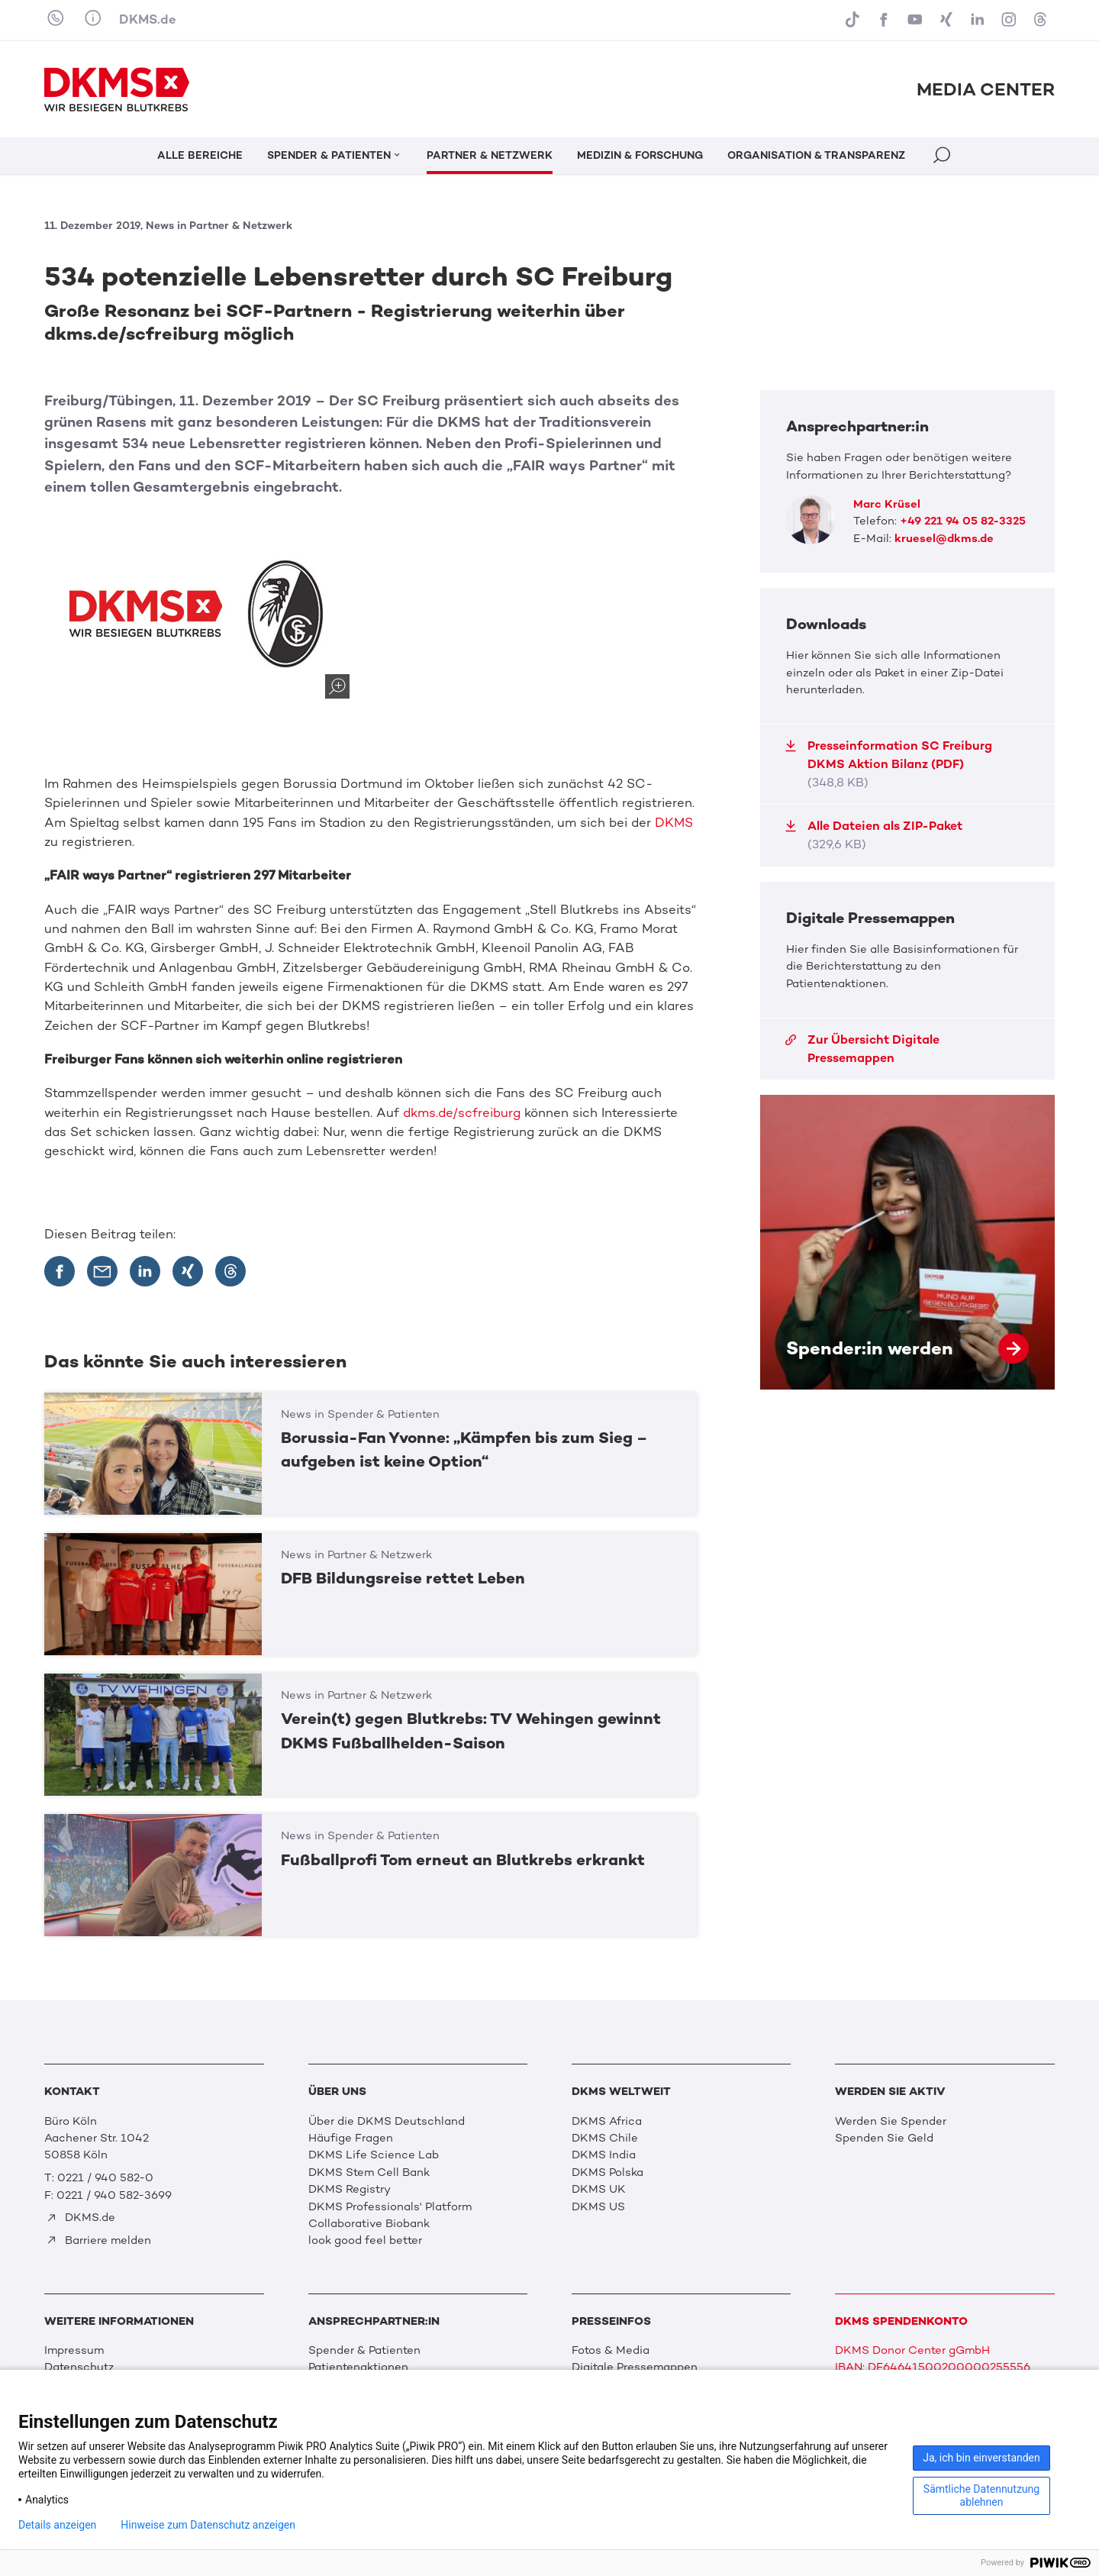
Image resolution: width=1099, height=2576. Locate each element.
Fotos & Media (610, 2350)
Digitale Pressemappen (635, 2367)
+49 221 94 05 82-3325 (963, 521)
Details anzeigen (57, 2525)
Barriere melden (98, 2240)
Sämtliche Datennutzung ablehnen (981, 2495)
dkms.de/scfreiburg (461, 1112)
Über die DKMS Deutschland (386, 2121)
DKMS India (604, 2154)
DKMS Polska (607, 2172)
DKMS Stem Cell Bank (369, 2172)
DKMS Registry (349, 2189)
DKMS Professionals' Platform (390, 2206)
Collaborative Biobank (369, 2223)
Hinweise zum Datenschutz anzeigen (208, 2525)
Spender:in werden (907, 1242)
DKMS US (598, 2206)
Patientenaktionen (358, 2367)
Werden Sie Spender (890, 2121)
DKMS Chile (605, 2138)
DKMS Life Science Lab (373, 2154)
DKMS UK (599, 2189)
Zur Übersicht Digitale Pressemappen (862, 1048)
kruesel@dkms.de (944, 538)
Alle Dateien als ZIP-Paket (873, 834)
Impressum (74, 2350)
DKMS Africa (607, 2121)
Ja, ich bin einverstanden (981, 2458)
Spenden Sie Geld (884, 2138)
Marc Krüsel (886, 504)
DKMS (674, 822)
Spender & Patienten (364, 2350)
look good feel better (365, 2240)
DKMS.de (147, 19)
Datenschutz (79, 2367)
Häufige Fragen (350, 2138)
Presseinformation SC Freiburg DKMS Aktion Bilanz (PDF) (888, 763)
